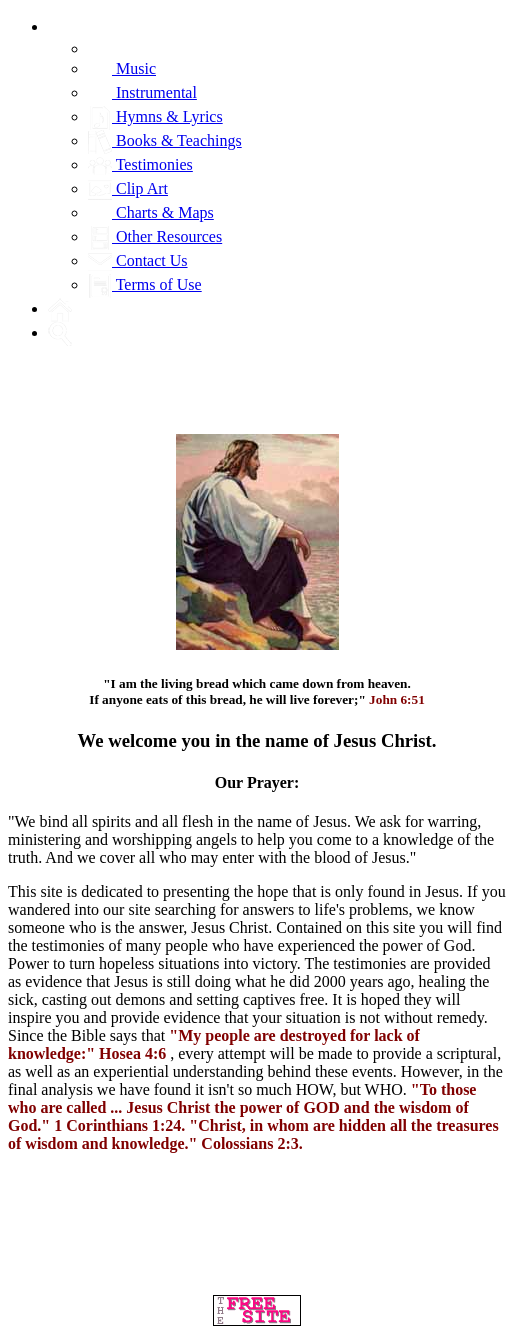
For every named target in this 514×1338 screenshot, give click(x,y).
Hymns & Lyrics (155, 116)
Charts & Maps (151, 212)
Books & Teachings (165, 140)
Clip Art (128, 188)
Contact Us (138, 260)
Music (122, 68)
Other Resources (155, 236)
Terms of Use (145, 284)
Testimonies (140, 164)
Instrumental (142, 92)
